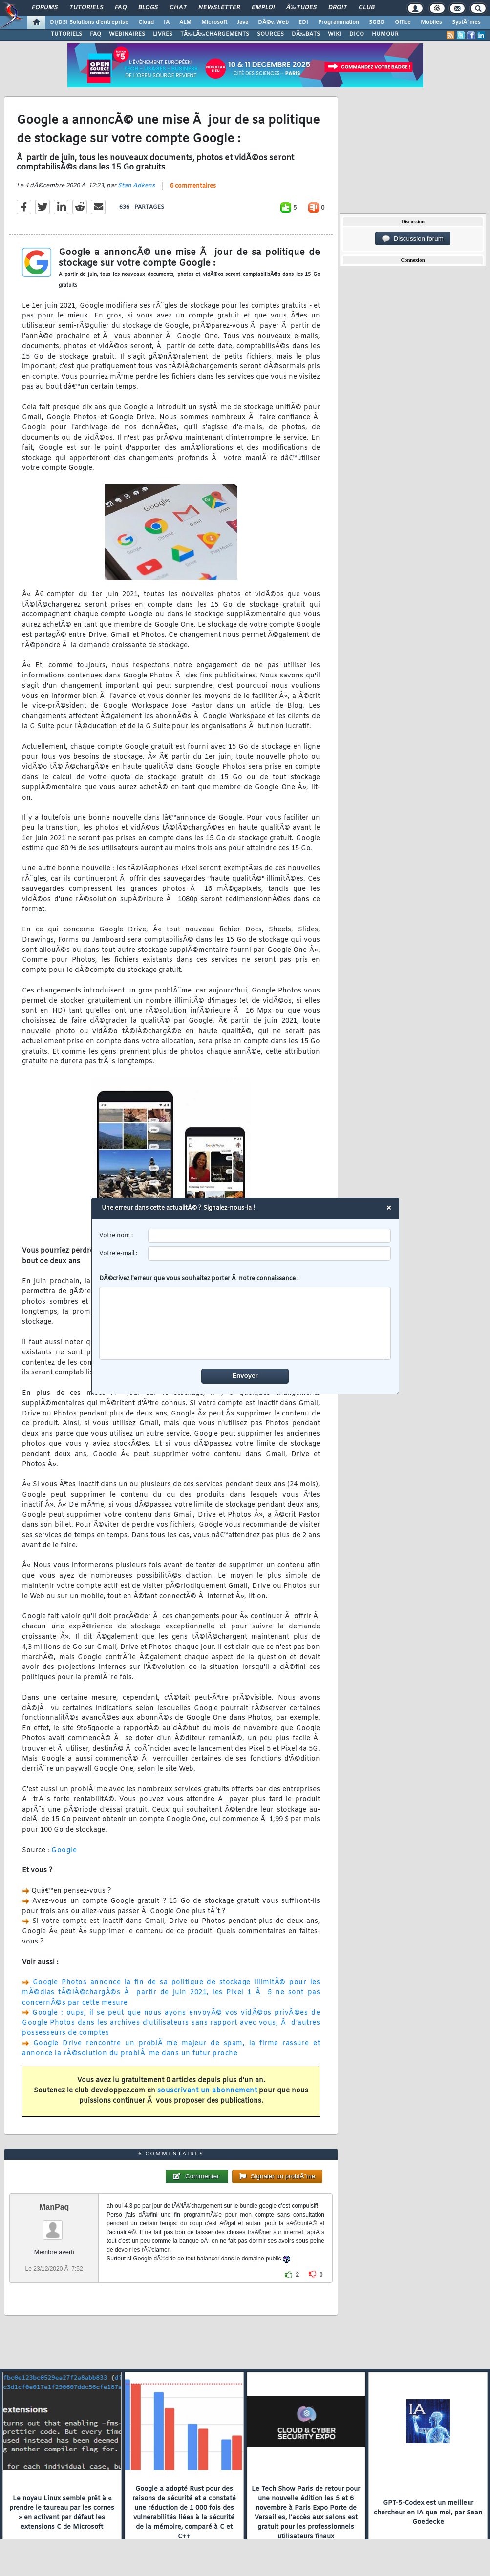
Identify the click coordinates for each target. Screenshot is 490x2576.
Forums (45, 8)
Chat (178, 8)
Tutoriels (86, 8)
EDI (303, 22)
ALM (185, 22)
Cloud (146, 22)
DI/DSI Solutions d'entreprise (89, 22)
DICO (356, 34)
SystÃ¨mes (466, 22)
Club (366, 8)
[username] (269, 1236)
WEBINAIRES (127, 34)
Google (64, 1850)
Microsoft (214, 22)
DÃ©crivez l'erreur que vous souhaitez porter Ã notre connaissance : (245, 1317)
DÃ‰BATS (306, 34)
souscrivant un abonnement (207, 2090)
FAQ (121, 8)
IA (167, 22)
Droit (337, 8)
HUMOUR (385, 34)
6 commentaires (193, 186)
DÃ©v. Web (273, 22)
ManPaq (54, 2207)
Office (403, 22)
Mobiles (431, 22)
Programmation (338, 22)
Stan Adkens (136, 186)
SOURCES (270, 34)
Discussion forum (413, 239)
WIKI (334, 34)
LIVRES (162, 34)
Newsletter (219, 8)
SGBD (377, 22)
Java (242, 22)
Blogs (148, 8)
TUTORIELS (66, 34)
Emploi (263, 8)
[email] (269, 1254)
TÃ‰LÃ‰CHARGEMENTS (214, 34)
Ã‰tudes (301, 8)
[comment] (245, 1323)
